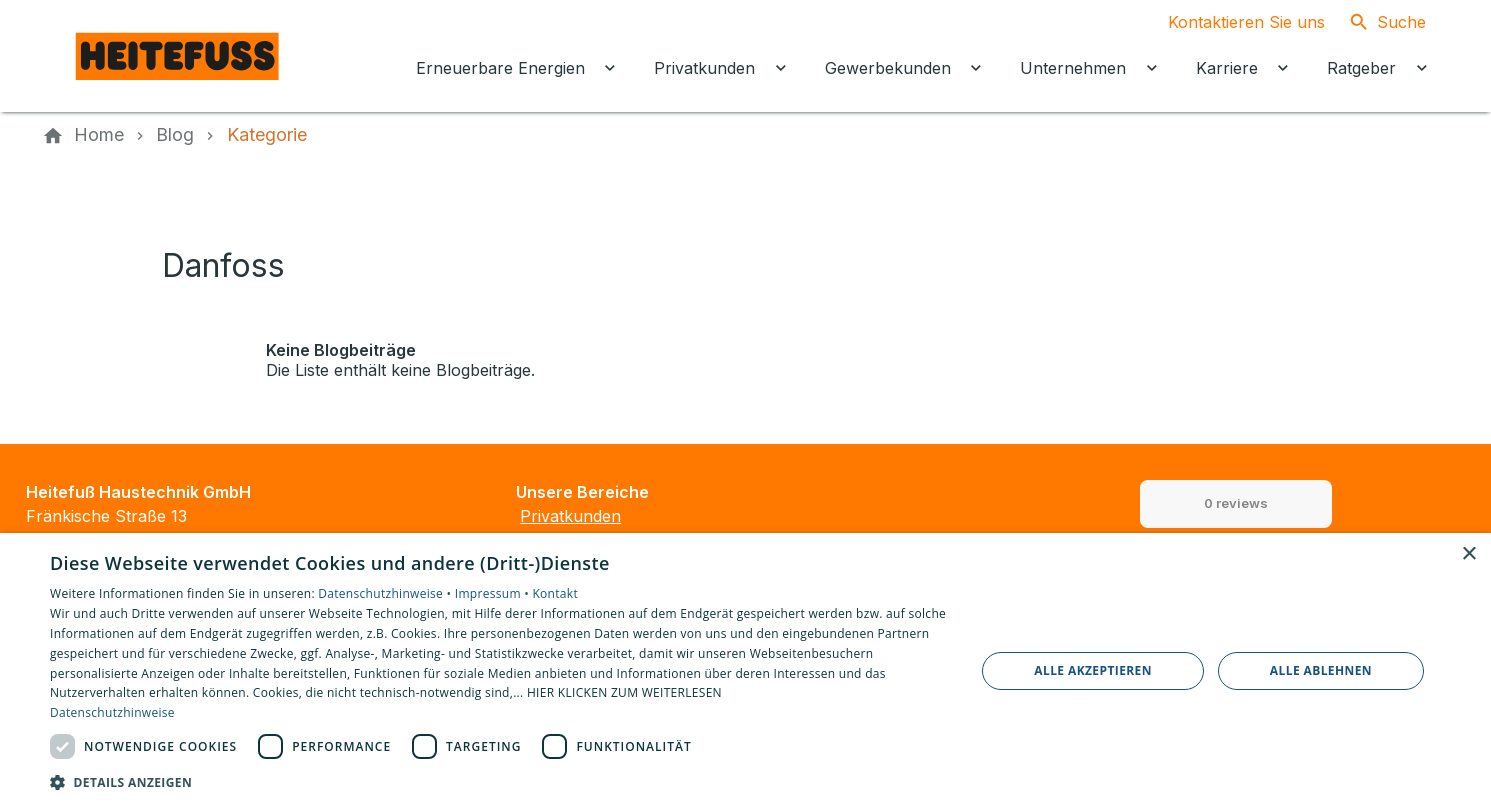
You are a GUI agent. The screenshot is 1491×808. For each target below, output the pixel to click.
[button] (499, 781)
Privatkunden (570, 516)
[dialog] (745, 670)
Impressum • (494, 593)
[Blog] (175, 135)
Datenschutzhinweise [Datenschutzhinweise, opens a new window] (112, 712)
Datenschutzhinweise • (386, 593)
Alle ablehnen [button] (1321, 670)
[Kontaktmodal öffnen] (1230, 22)
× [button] (1468, 554)
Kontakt (555, 593)
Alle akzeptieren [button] (1093, 670)
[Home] (99, 135)
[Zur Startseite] (178, 56)
